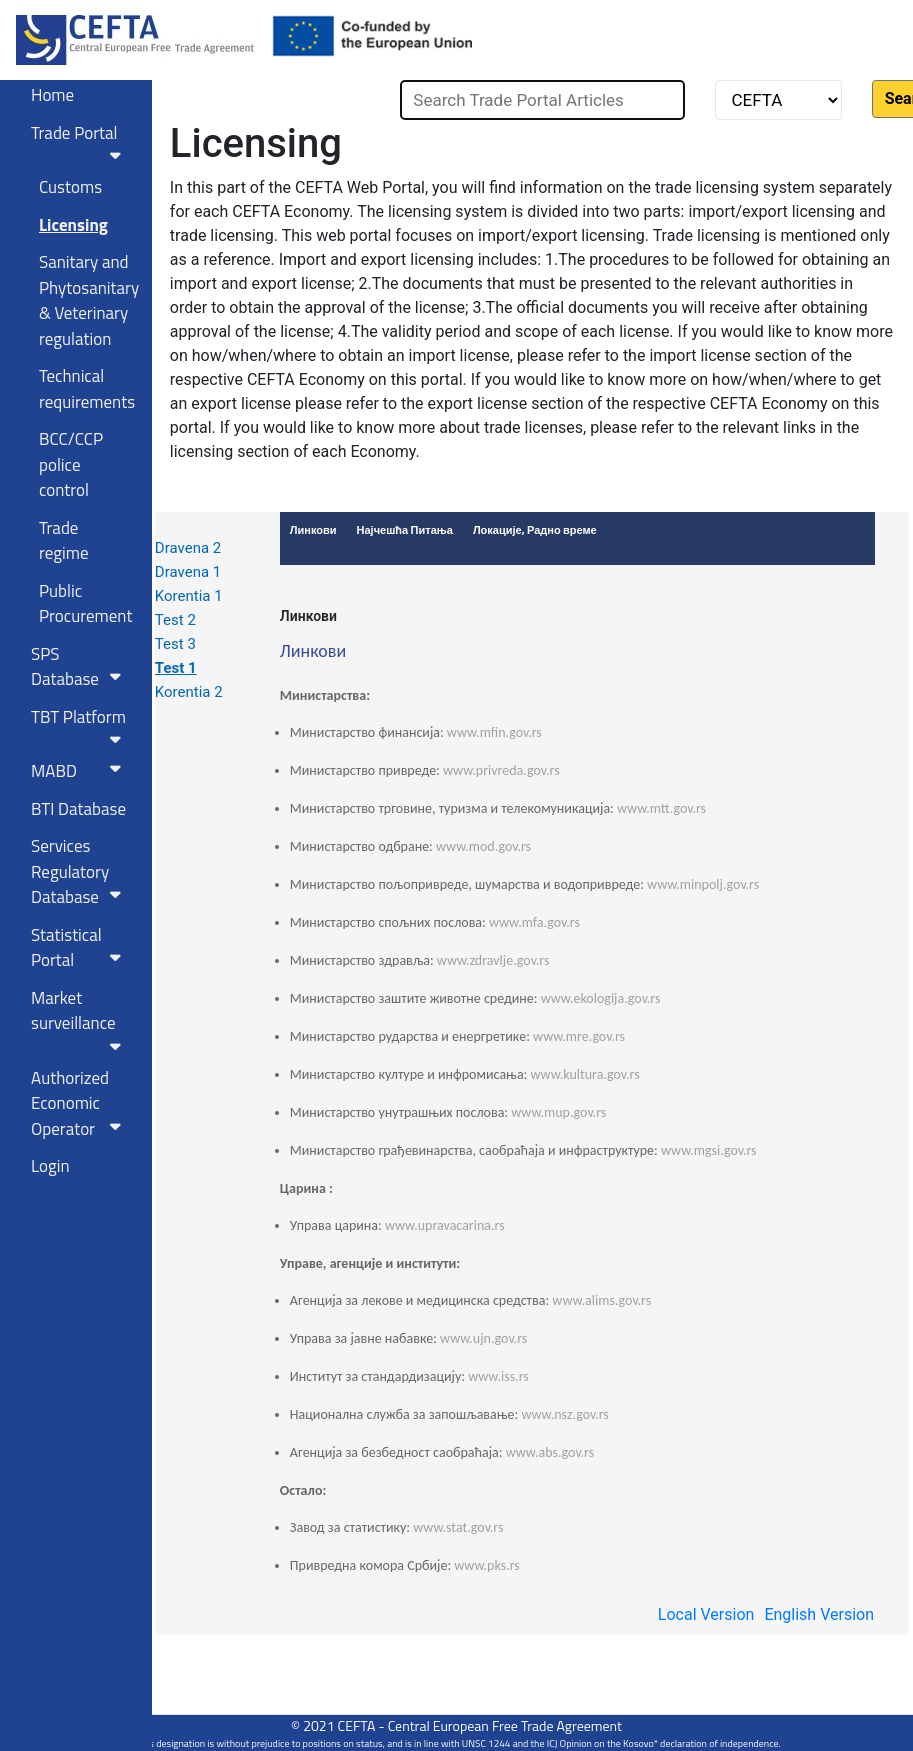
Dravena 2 (188, 548)
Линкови (308, 616)
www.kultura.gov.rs (585, 1074)
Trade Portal (80, 142)
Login (50, 1166)
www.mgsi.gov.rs (709, 1150)
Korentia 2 (189, 692)
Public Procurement (85, 604)
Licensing (73, 225)
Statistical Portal (80, 948)
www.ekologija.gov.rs (601, 998)
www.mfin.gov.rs (494, 732)
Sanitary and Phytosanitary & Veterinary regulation (88, 300)
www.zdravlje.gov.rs (493, 960)
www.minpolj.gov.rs (703, 884)
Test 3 (175, 644)
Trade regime (64, 541)
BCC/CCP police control (71, 464)
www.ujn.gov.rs (483, 1338)
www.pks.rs (487, 1565)
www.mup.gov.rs (558, 1112)
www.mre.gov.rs (579, 1036)
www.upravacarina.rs (445, 1225)
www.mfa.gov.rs (534, 922)
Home (52, 95)
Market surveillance (80, 1019)
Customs (70, 187)
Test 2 (175, 620)
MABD (80, 771)
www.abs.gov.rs (550, 1452)
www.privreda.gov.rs (501, 770)
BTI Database (78, 809)
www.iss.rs (498, 1376)
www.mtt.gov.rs (661, 808)
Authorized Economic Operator (80, 1103)
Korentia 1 (189, 596)
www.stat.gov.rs (458, 1527)
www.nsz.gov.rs (564, 1414)
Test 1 (176, 668)
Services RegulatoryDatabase (80, 871)
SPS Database (80, 667)
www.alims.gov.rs (601, 1300)
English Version (819, 1614)
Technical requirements (87, 389)
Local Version (706, 1614)
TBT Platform (80, 726)
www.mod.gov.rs (483, 846)
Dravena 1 (188, 572)
